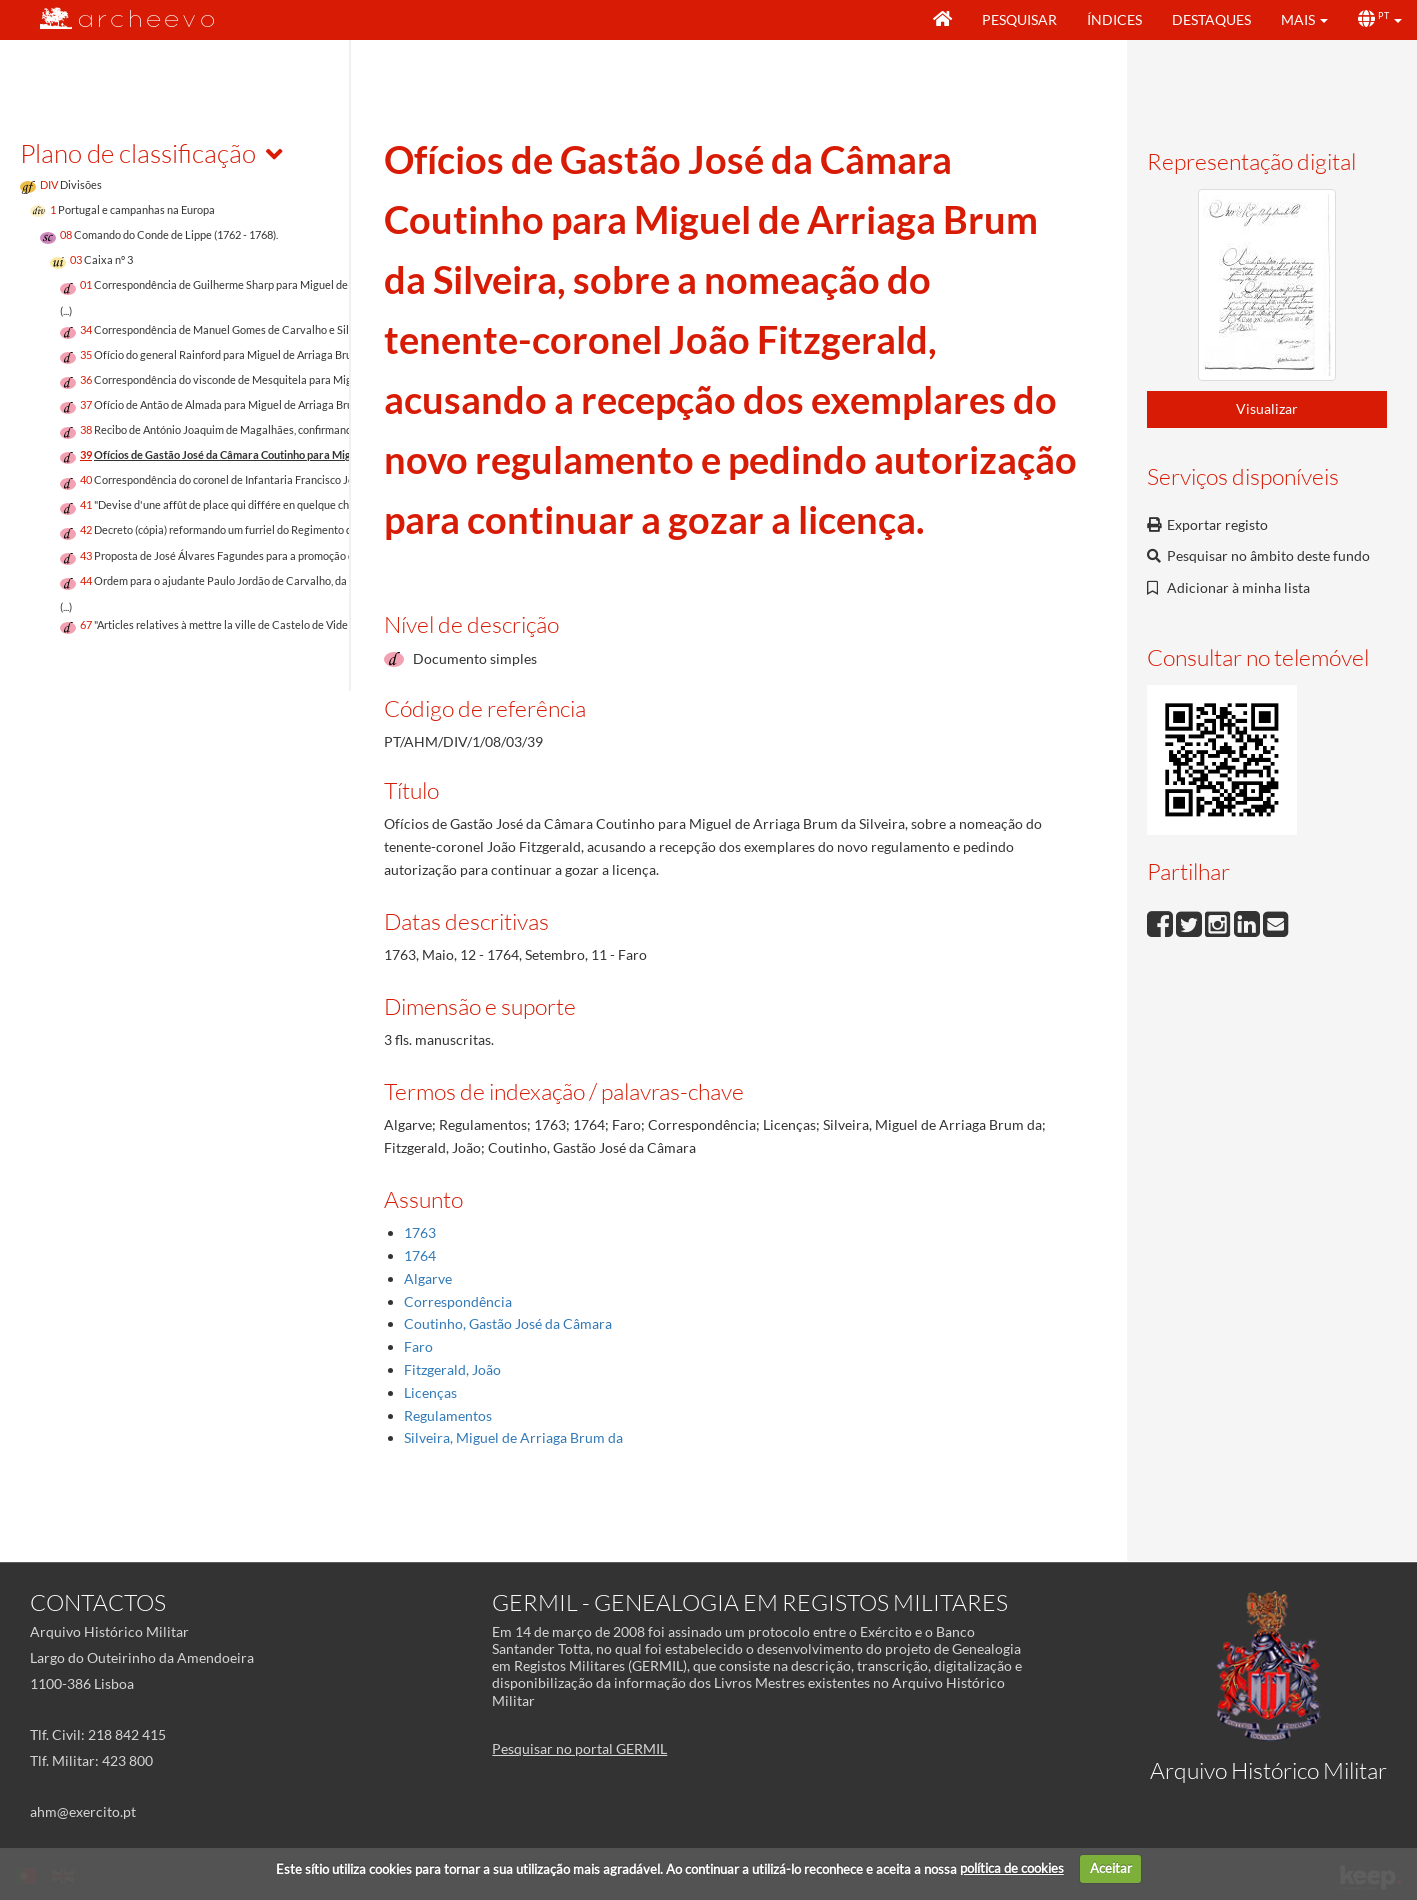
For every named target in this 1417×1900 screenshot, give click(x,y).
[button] (1304, 20)
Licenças (430, 1392)
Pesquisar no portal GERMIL (579, 1748)
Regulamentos (448, 1415)
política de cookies (1012, 1868)
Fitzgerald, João (452, 1369)
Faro (418, 1346)
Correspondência (458, 1301)
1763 (420, 1232)
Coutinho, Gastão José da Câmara (508, 1323)
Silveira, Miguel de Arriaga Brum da (513, 1437)
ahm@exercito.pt (83, 1811)
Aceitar (1111, 1868)
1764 (420, 1255)
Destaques (1211, 19)
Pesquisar (1019, 19)
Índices (1114, 19)
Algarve (428, 1278)
